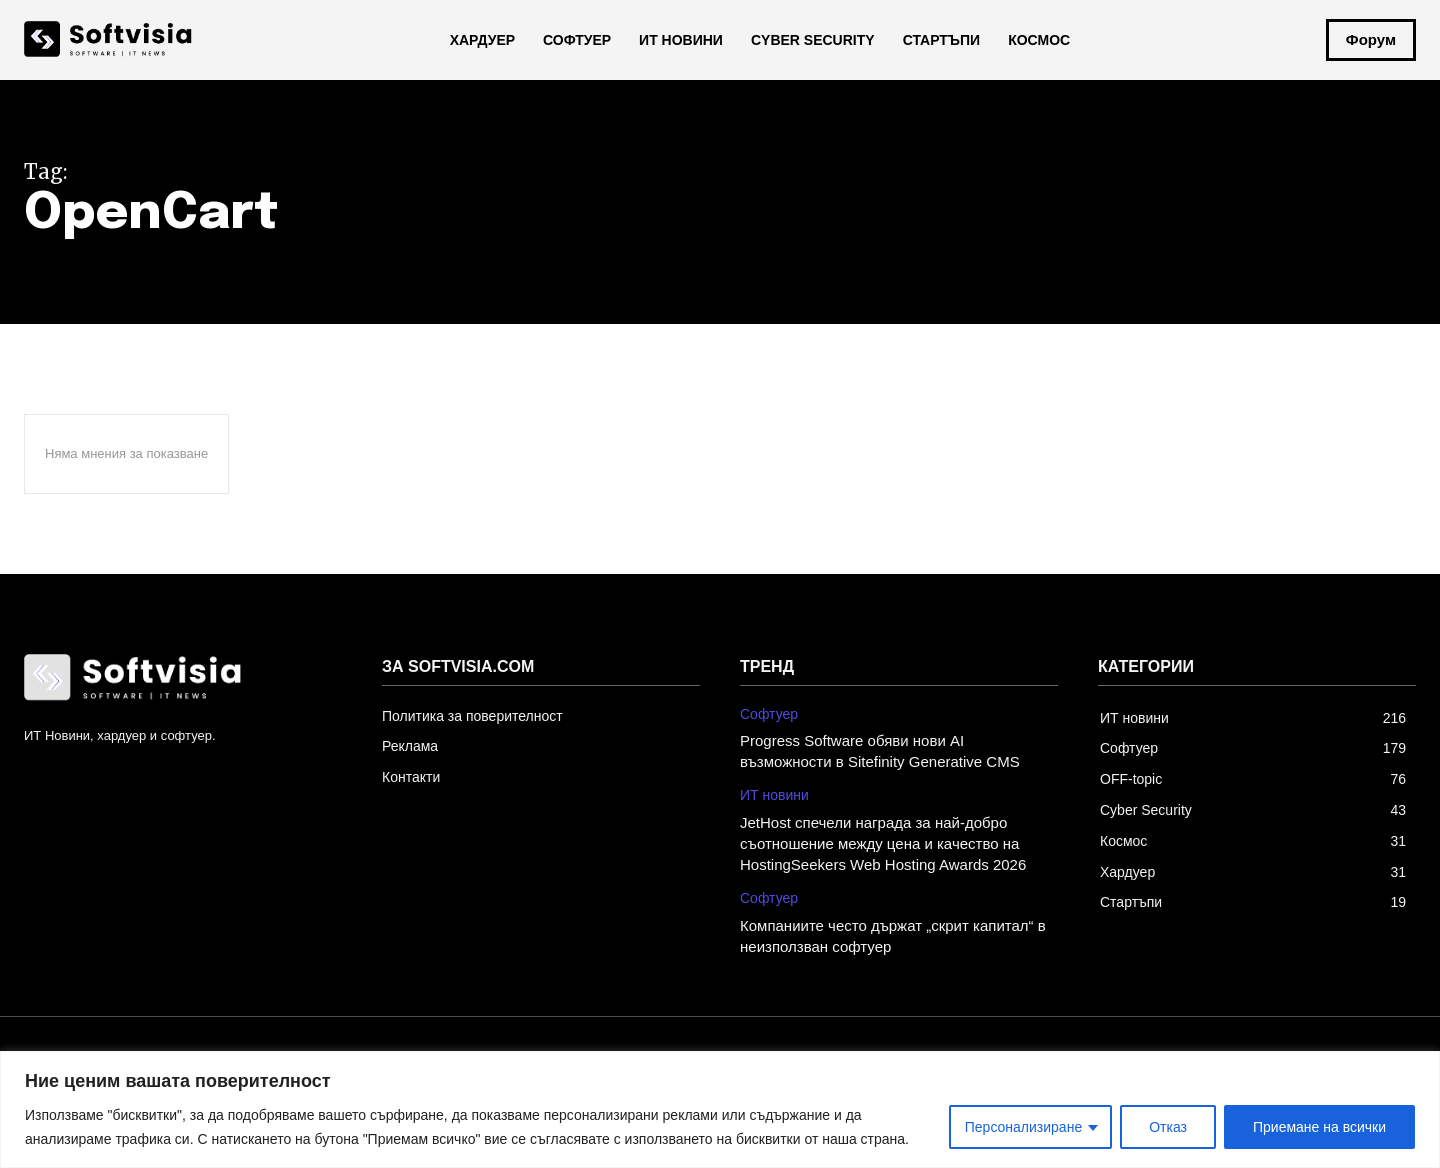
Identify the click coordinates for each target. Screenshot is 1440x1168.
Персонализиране (1023, 1127)
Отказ (1168, 1127)
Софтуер (769, 714)
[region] (720, 1109)
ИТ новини (774, 795)
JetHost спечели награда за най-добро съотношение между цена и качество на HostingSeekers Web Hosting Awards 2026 (883, 843)
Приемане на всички (1319, 1127)
